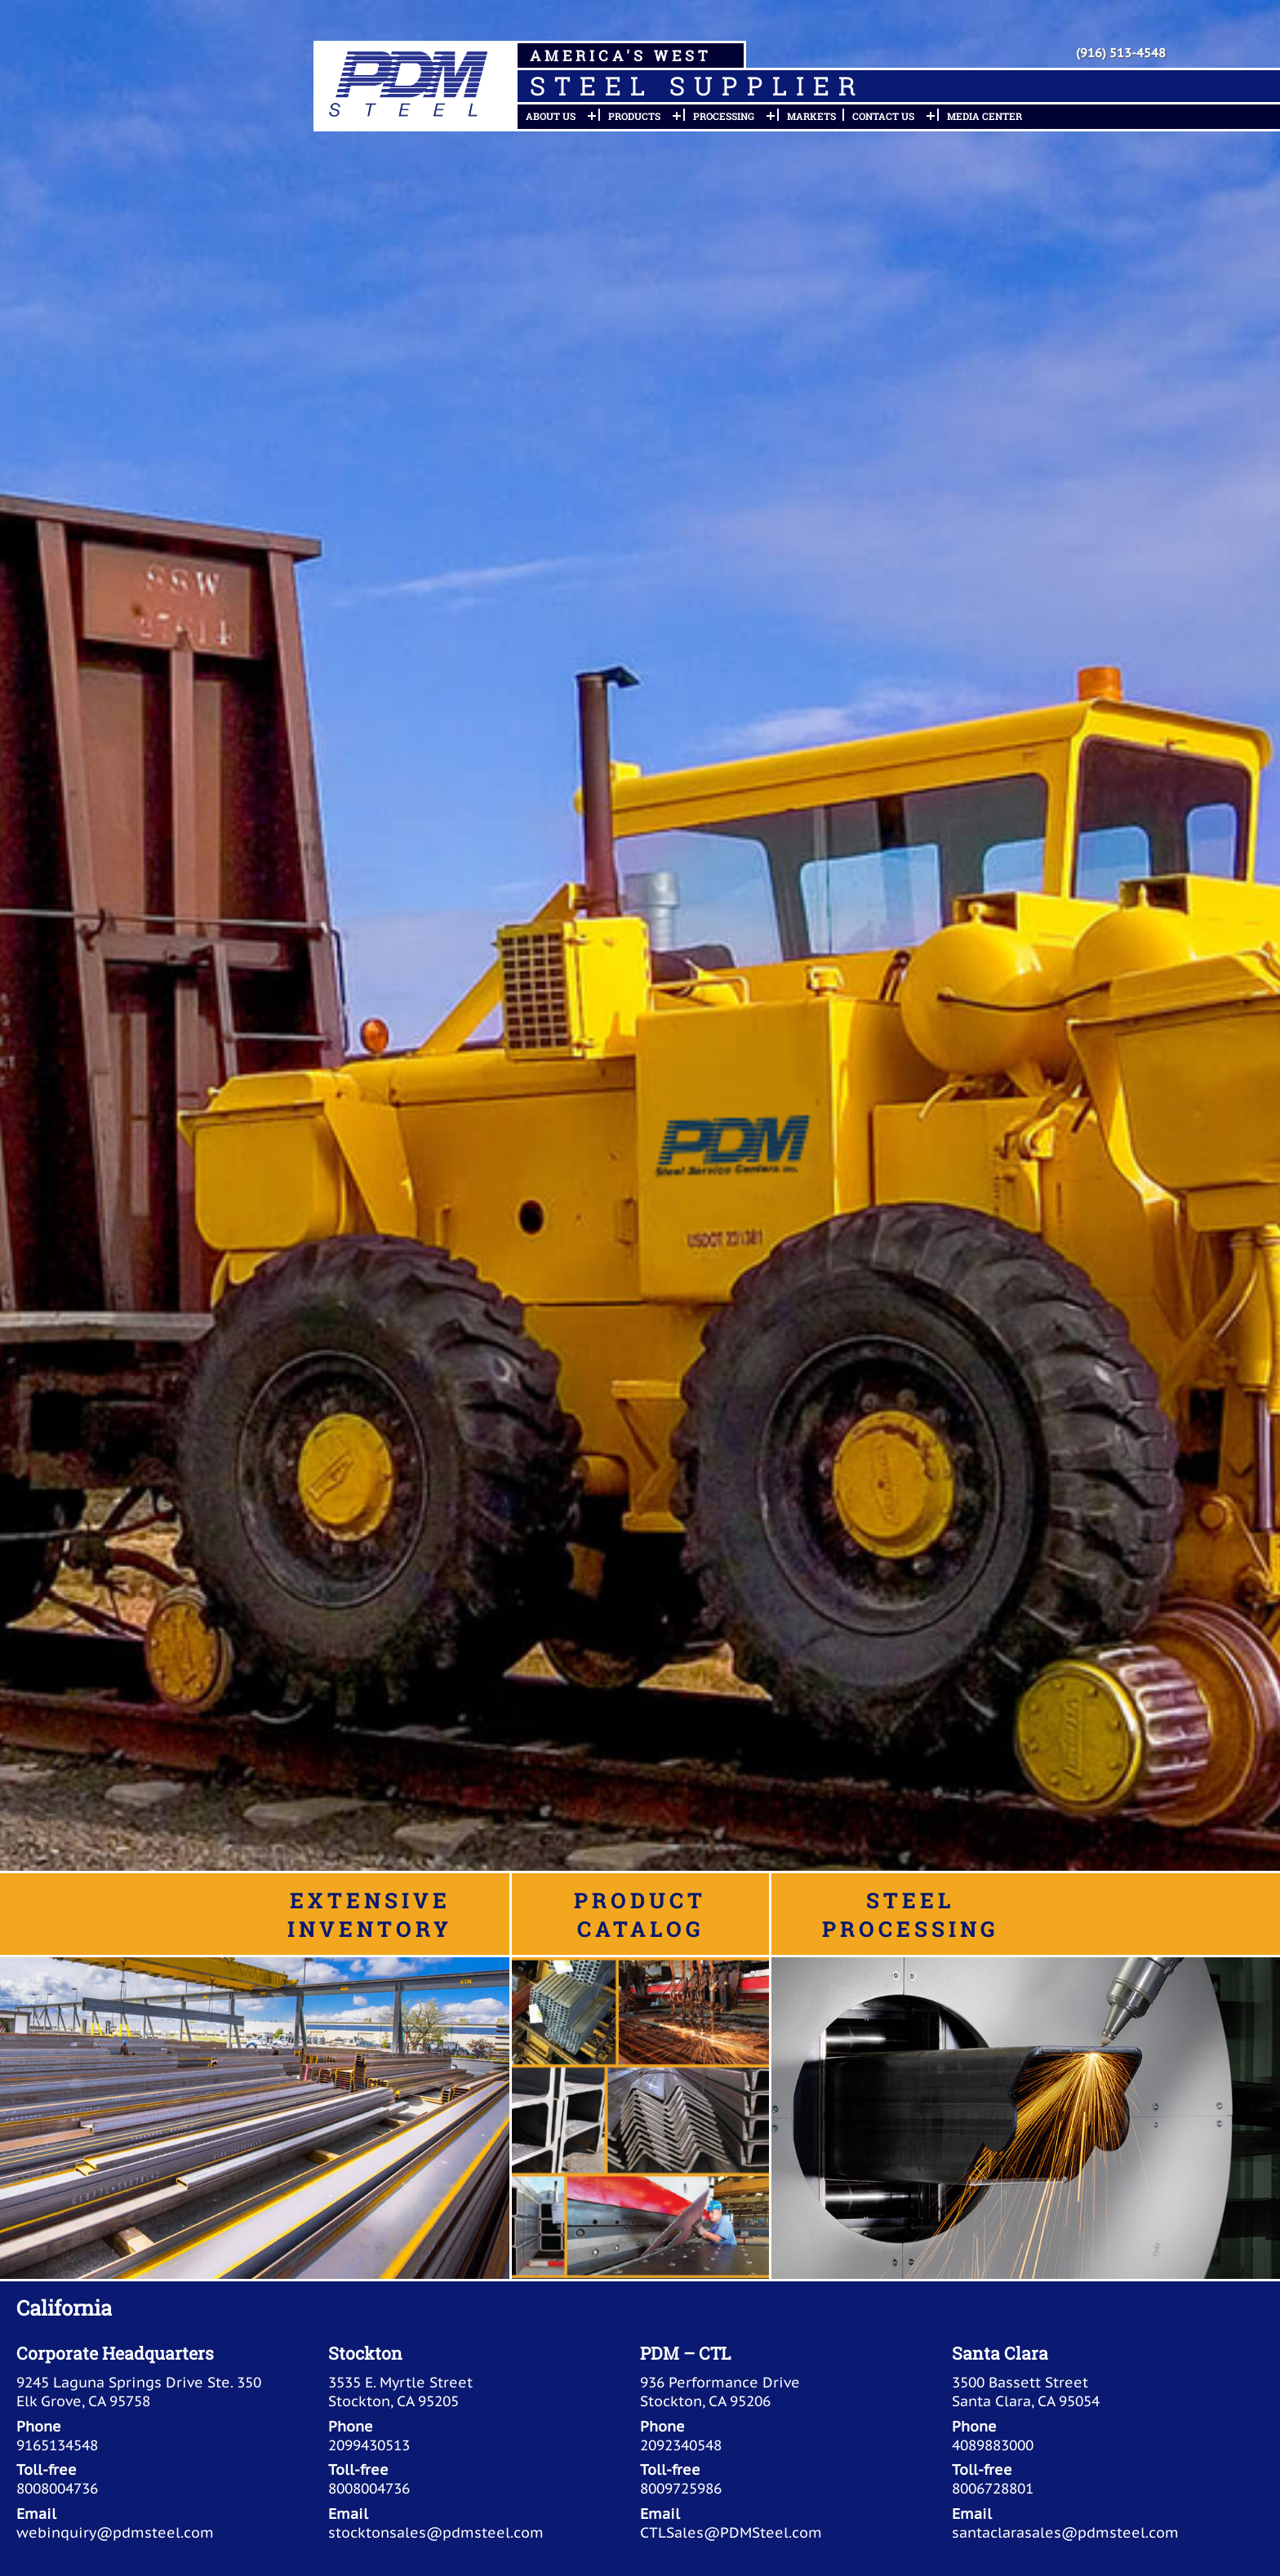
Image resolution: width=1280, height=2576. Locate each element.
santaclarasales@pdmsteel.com (1065, 2532)
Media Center (984, 115)
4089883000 (992, 2445)
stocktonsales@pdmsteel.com (436, 2532)
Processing (723, 115)
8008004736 (57, 2488)
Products (634, 115)
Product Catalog (640, 1914)
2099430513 (369, 2445)
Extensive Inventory (369, 1914)
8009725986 (681, 2488)
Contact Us (883, 115)
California (64, 2307)
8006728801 (992, 2488)
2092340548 (681, 2445)
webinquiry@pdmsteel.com (115, 2532)
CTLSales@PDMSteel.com (731, 2532)
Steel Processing (910, 1914)
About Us (551, 115)
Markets (811, 115)
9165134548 (57, 2445)
